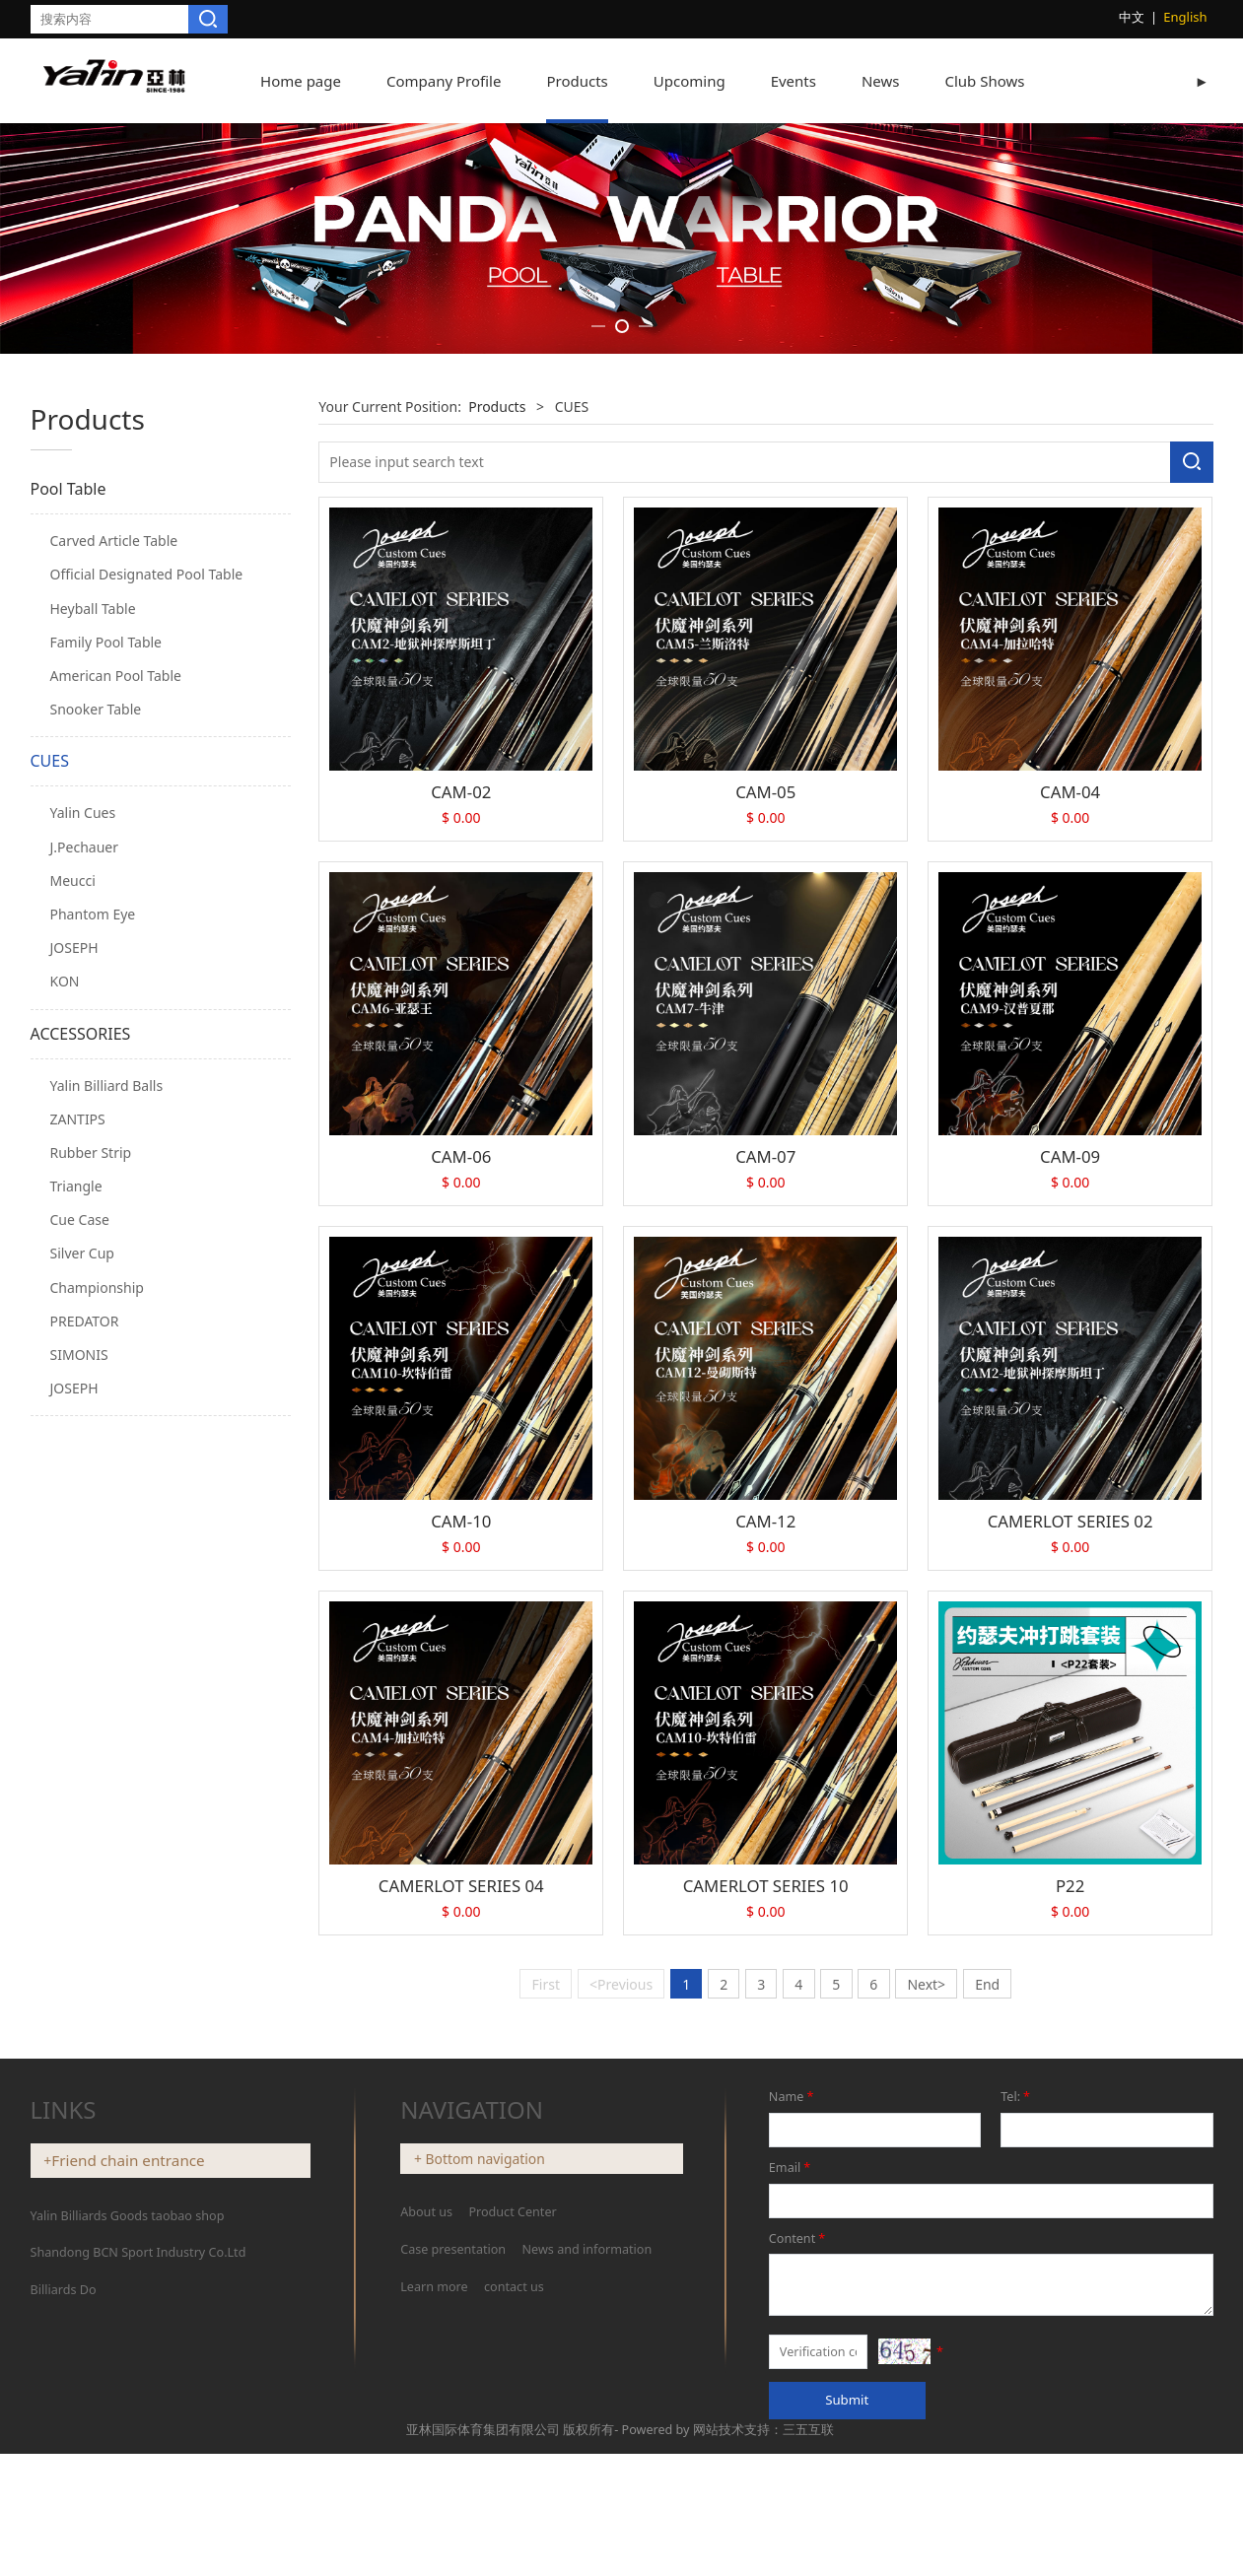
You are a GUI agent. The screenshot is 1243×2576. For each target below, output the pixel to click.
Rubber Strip (91, 1460)
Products (576, 81)
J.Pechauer (84, 1154)
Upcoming (689, 81)
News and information (587, 2557)
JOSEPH (74, 1255)
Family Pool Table (106, 949)
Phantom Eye (93, 1221)
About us (427, 2520)
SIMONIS (79, 1662)
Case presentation (453, 2557)
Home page (300, 81)
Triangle (76, 1493)
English (1185, 17)
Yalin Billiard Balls (107, 1393)
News (881, 81)
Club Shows (984, 81)
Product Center (512, 2520)
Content (798, 2546)
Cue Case (79, 1528)
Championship (97, 1595)
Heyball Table (93, 916)
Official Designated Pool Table (146, 882)
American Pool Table (116, 983)
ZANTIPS (77, 1426)
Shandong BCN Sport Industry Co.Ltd (138, 2560)
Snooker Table (96, 1017)
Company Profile (443, 81)
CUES (50, 1069)
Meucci (73, 1188)
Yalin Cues (83, 1121)
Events (793, 81)
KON (65, 1289)
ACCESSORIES (81, 1341)
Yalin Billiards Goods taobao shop (128, 2523)
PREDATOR (84, 1628)
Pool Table (68, 797)
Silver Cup (82, 1561)
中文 (1131, 17)
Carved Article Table (114, 849)
